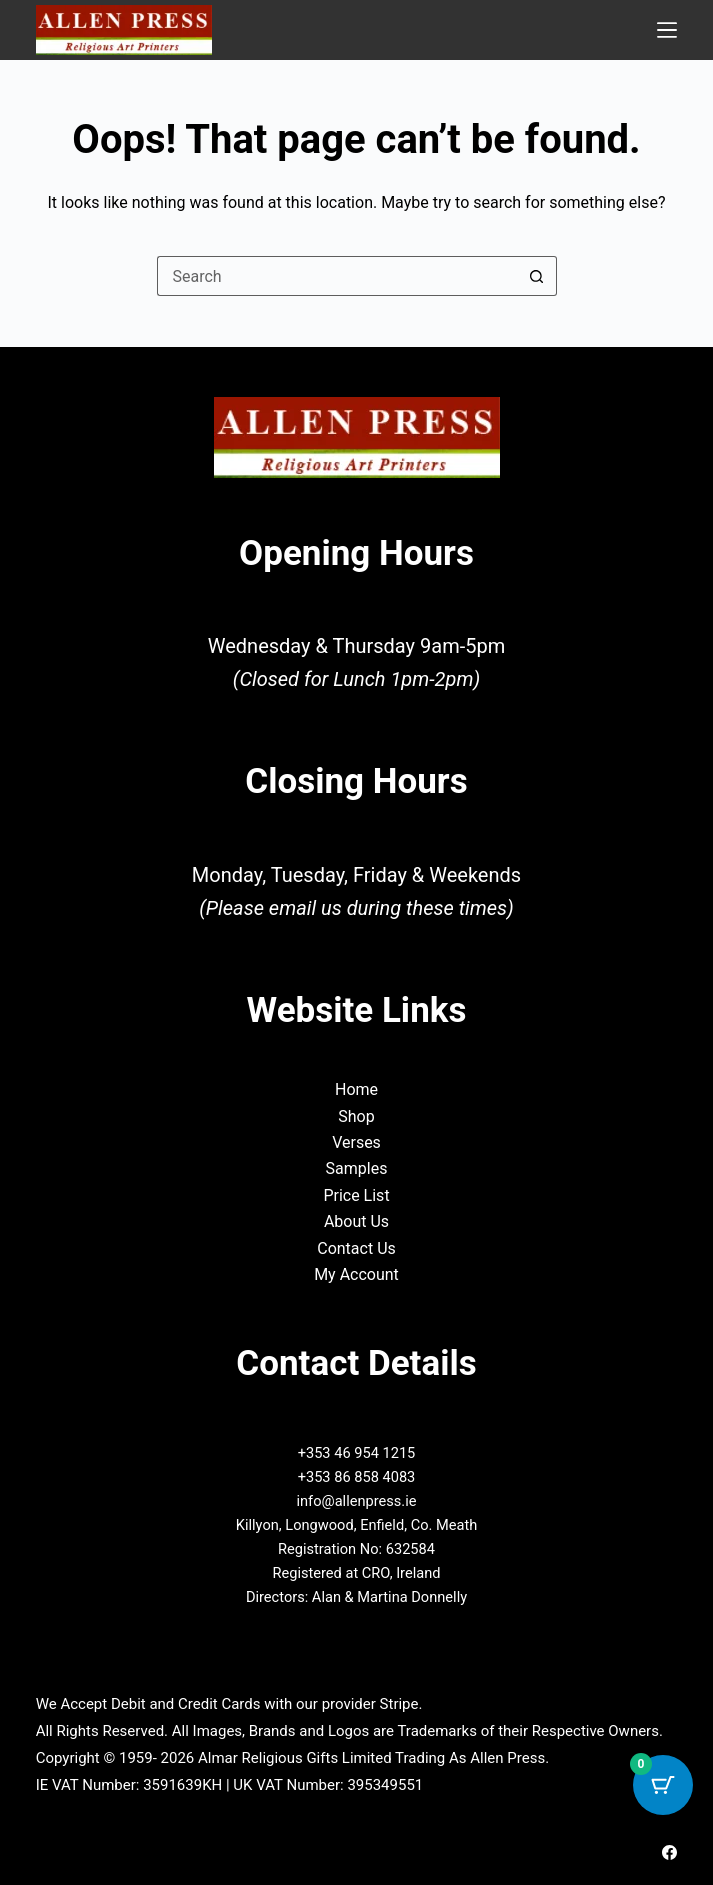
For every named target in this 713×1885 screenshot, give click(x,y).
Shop (356, 1116)
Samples (357, 1168)
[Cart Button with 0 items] (663, 1785)
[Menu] (667, 30)
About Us (356, 1221)
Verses (356, 1142)
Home (356, 1089)
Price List (356, 1195)
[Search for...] (337, 276)
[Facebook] (669, 1852)
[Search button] (537, 276)
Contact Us (356, 1248)
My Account (356, 1274)
